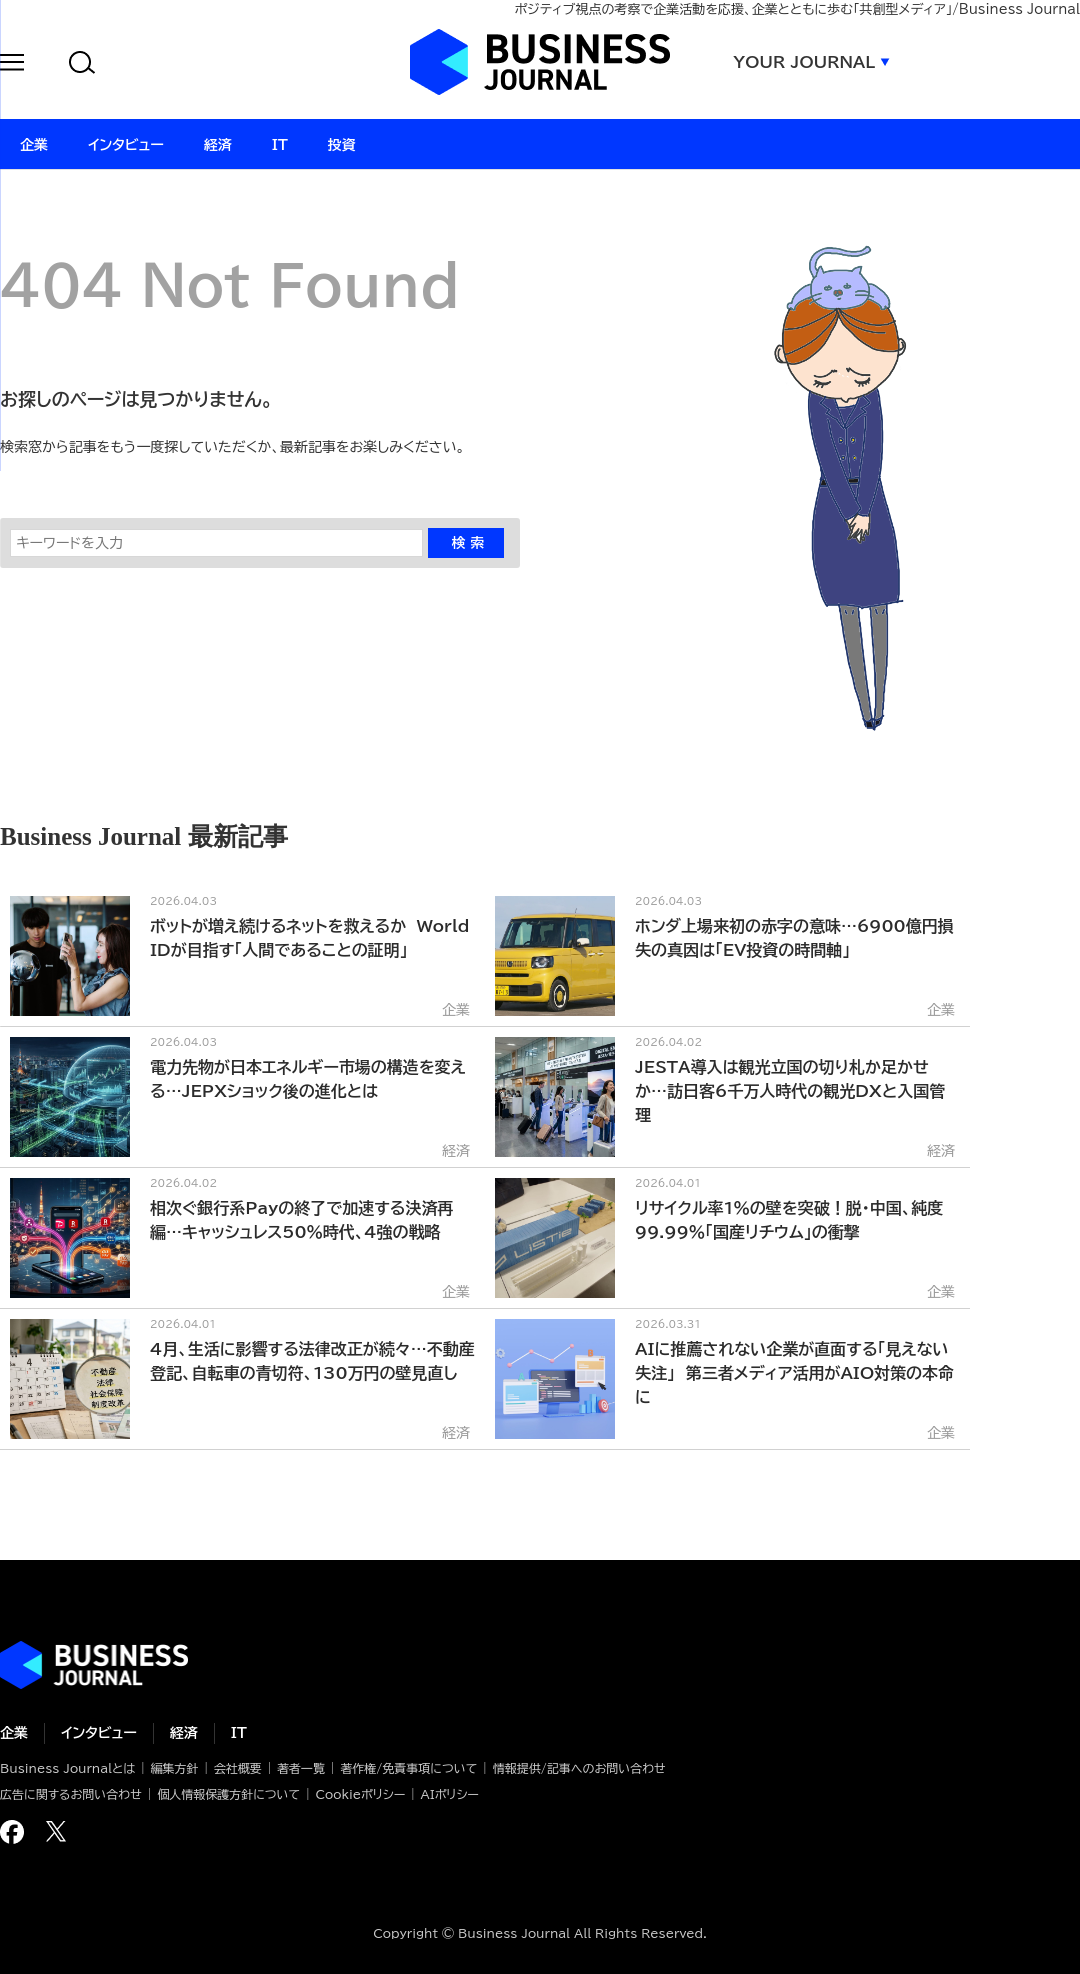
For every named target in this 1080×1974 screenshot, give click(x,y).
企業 (14, 1733)
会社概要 (238, 1768)
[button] (12, 65)
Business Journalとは (67, 1768)
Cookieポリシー (360, 1794)
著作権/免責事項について (408, 1768)
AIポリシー (450, 1794)
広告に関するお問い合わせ (71, 1794)
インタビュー (99, 1733)
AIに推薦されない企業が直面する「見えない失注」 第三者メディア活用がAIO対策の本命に (794, 1373)
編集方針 (174, 1768)
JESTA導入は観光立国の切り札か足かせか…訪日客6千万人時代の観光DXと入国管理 (790, 1091)
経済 (184, 1733)
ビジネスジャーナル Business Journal (540, 62)
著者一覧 (301, 1768)
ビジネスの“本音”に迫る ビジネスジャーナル (94, 1665)
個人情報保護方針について (228, 1794)
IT (239, 1733)
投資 (342, 145)
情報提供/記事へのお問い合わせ (579, 1768)
